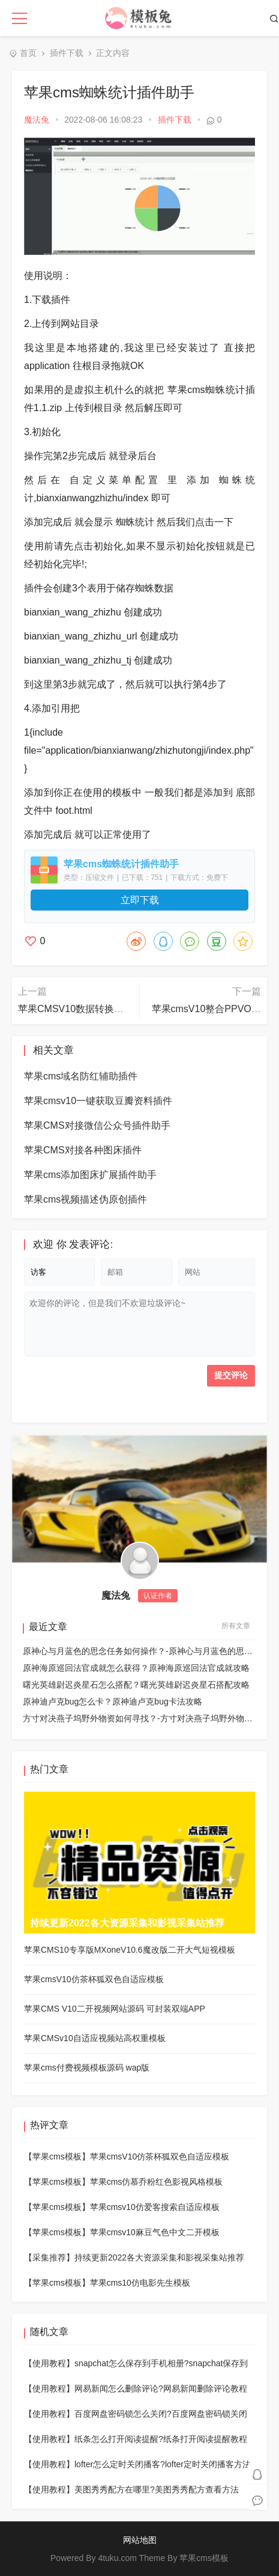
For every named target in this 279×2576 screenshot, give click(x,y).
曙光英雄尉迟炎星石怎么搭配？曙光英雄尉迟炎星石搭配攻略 (136, 1684)
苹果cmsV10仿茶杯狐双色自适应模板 (160, 2156)
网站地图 (140, 2540)
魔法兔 (36, 119)
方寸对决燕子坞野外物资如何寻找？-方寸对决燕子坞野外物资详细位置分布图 (139, 1718)
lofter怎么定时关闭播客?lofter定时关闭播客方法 (162, 2464)
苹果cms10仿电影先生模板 (140, 2283)
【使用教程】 (49, 2363)
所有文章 (235, 1626)
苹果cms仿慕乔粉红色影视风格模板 (156, 2182)
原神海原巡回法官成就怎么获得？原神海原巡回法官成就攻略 (136, 1668)
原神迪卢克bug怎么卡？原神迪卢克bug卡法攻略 (112, 1701)
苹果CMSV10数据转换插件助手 (85, 1009)
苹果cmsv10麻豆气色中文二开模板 (155, 2232)
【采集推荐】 (49, 2257)
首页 (28, 53)
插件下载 (66, 53)
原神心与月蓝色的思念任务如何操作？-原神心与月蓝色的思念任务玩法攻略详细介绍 (139, 1651)
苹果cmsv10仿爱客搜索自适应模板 (155, 2207)
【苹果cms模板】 (57, 2156)
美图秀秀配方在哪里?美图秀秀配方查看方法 (156, 2489)
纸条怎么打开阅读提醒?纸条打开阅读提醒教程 (160, 2439)
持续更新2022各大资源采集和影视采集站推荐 (159, 2257)
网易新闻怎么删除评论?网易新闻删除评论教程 (160, 2388)
